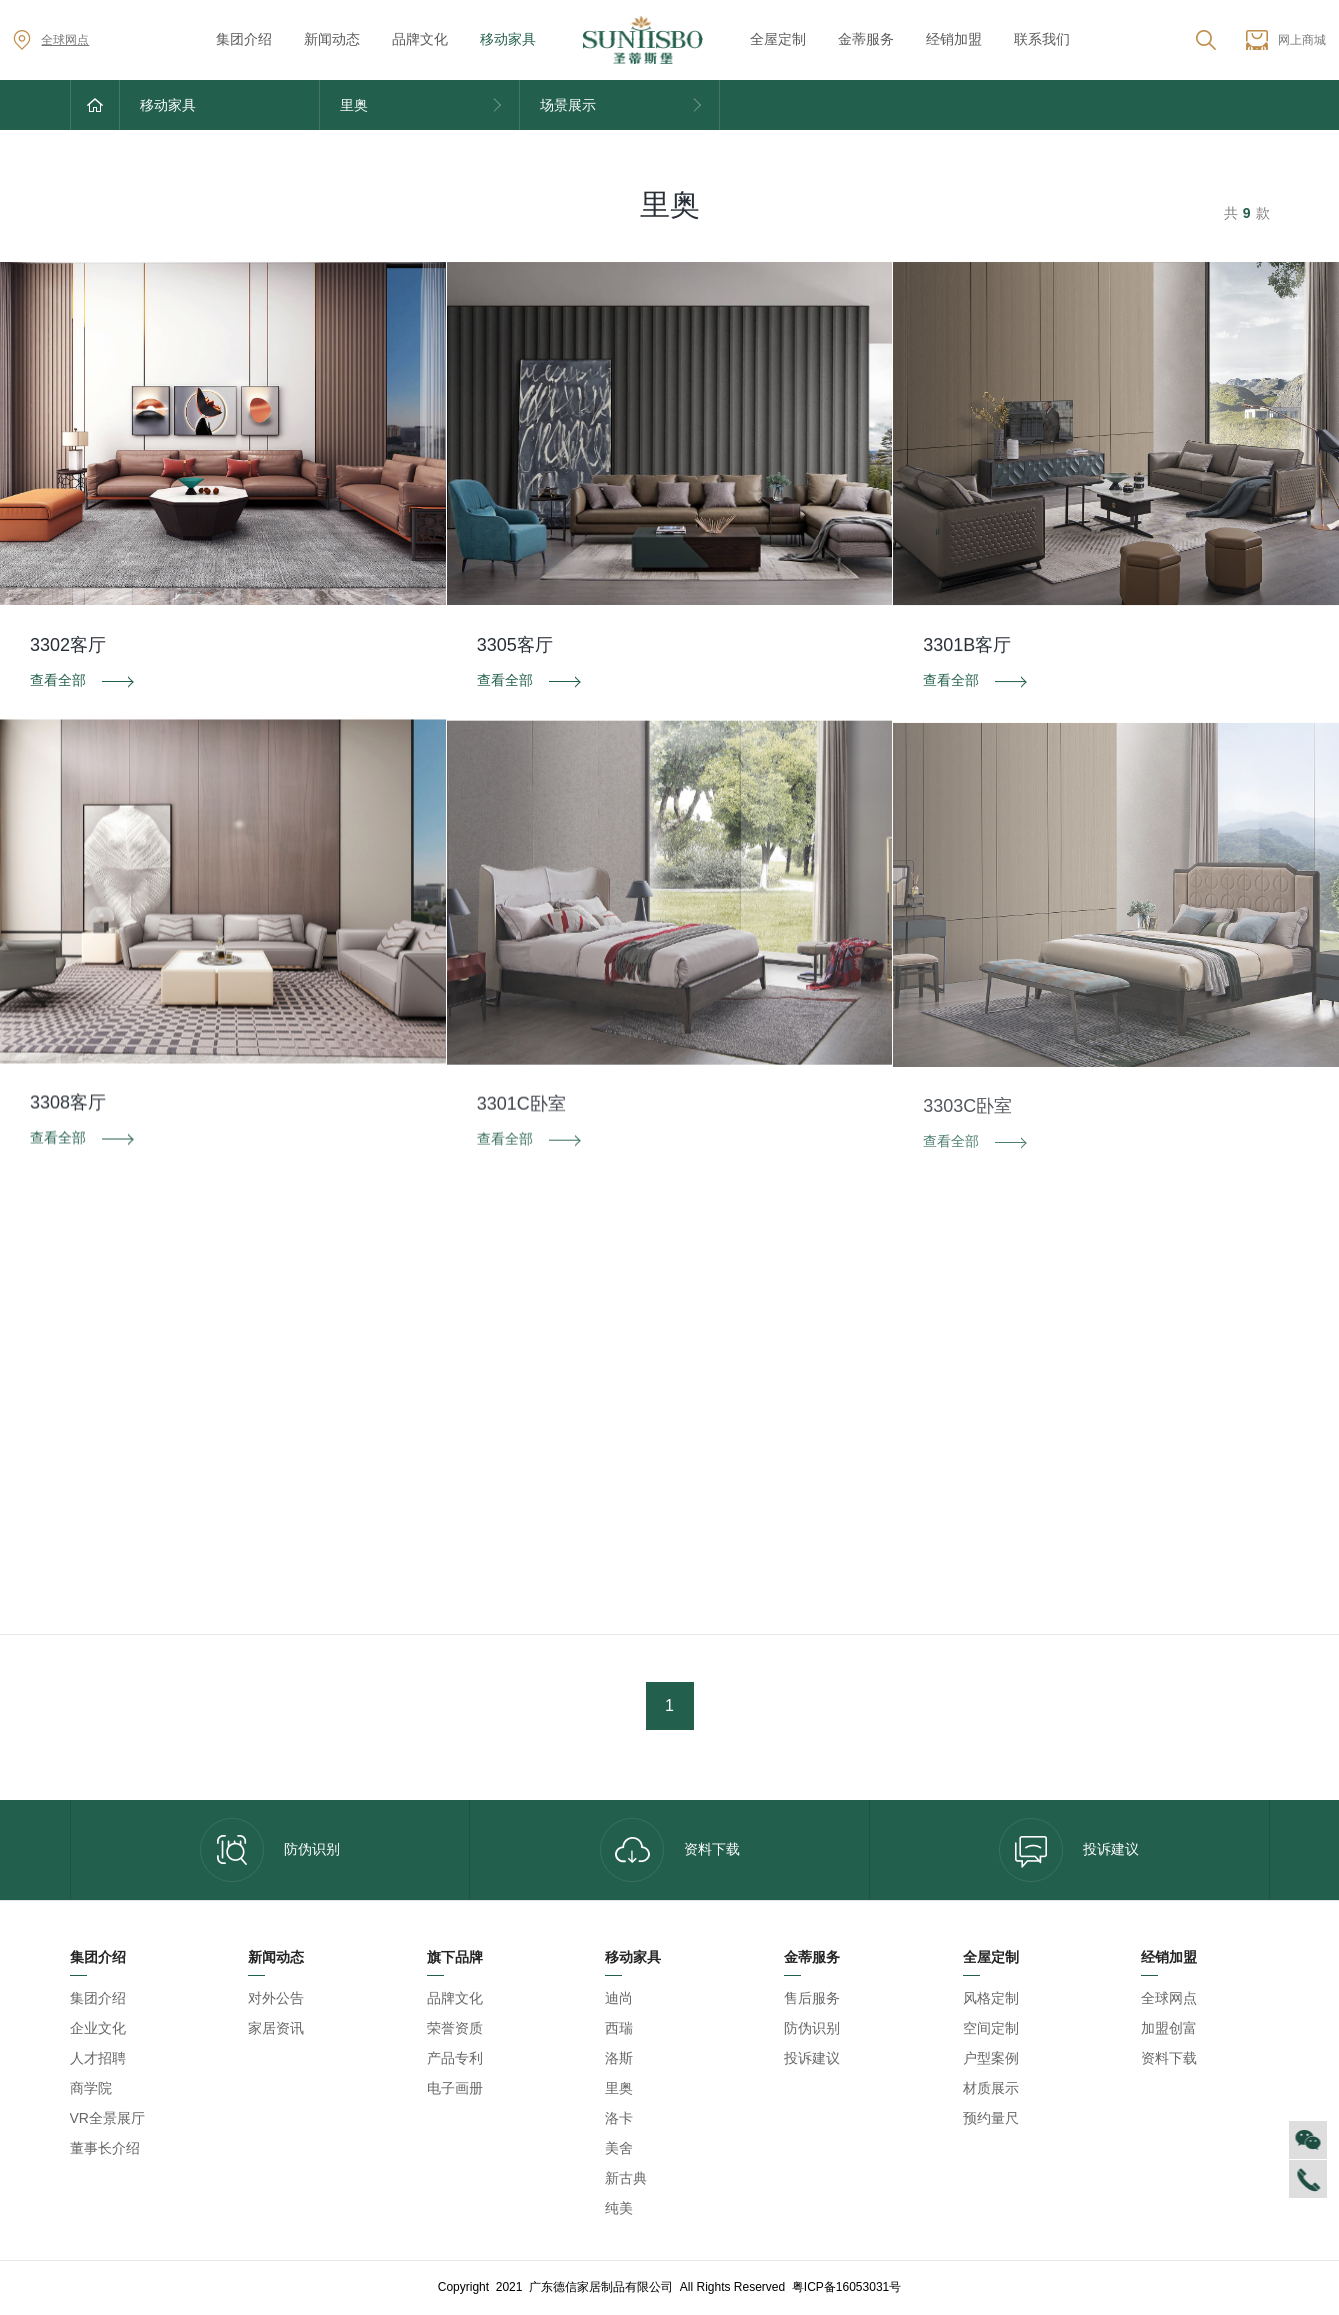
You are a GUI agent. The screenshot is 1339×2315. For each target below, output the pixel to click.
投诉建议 (1069, 1850)
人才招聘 (98, 2058)
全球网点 (51, 40)
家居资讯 (276, 2028)
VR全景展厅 (107, 2118)
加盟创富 (1169, 2028)
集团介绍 (244, 39)
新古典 (626, 2178)
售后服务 (812, 1998)
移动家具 (508, 39)
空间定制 (991, 2028)
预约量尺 (991, 2118)
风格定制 (991, 1998)
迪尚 (619, 1998)
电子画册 (455, 2088)
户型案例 (991, 2058)
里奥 (619, 2088)
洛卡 (619, 2118)
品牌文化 (420, 39)
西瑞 (619, 2028)
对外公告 (276, 1998)
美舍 (619, 2148)
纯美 (619, 2208)
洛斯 (619, 2058)
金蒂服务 (866, 39)
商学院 (91, 2088)
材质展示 (991, 2088)
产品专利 (455, 2058)
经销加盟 (954, 39)
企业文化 (98, 2028)
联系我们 (1042, 39)
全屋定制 (778, 39)
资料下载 (670, 1850)
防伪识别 (270, 1850)
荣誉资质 (455, 2028)
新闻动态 (332, 39)
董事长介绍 (105, 2148)
